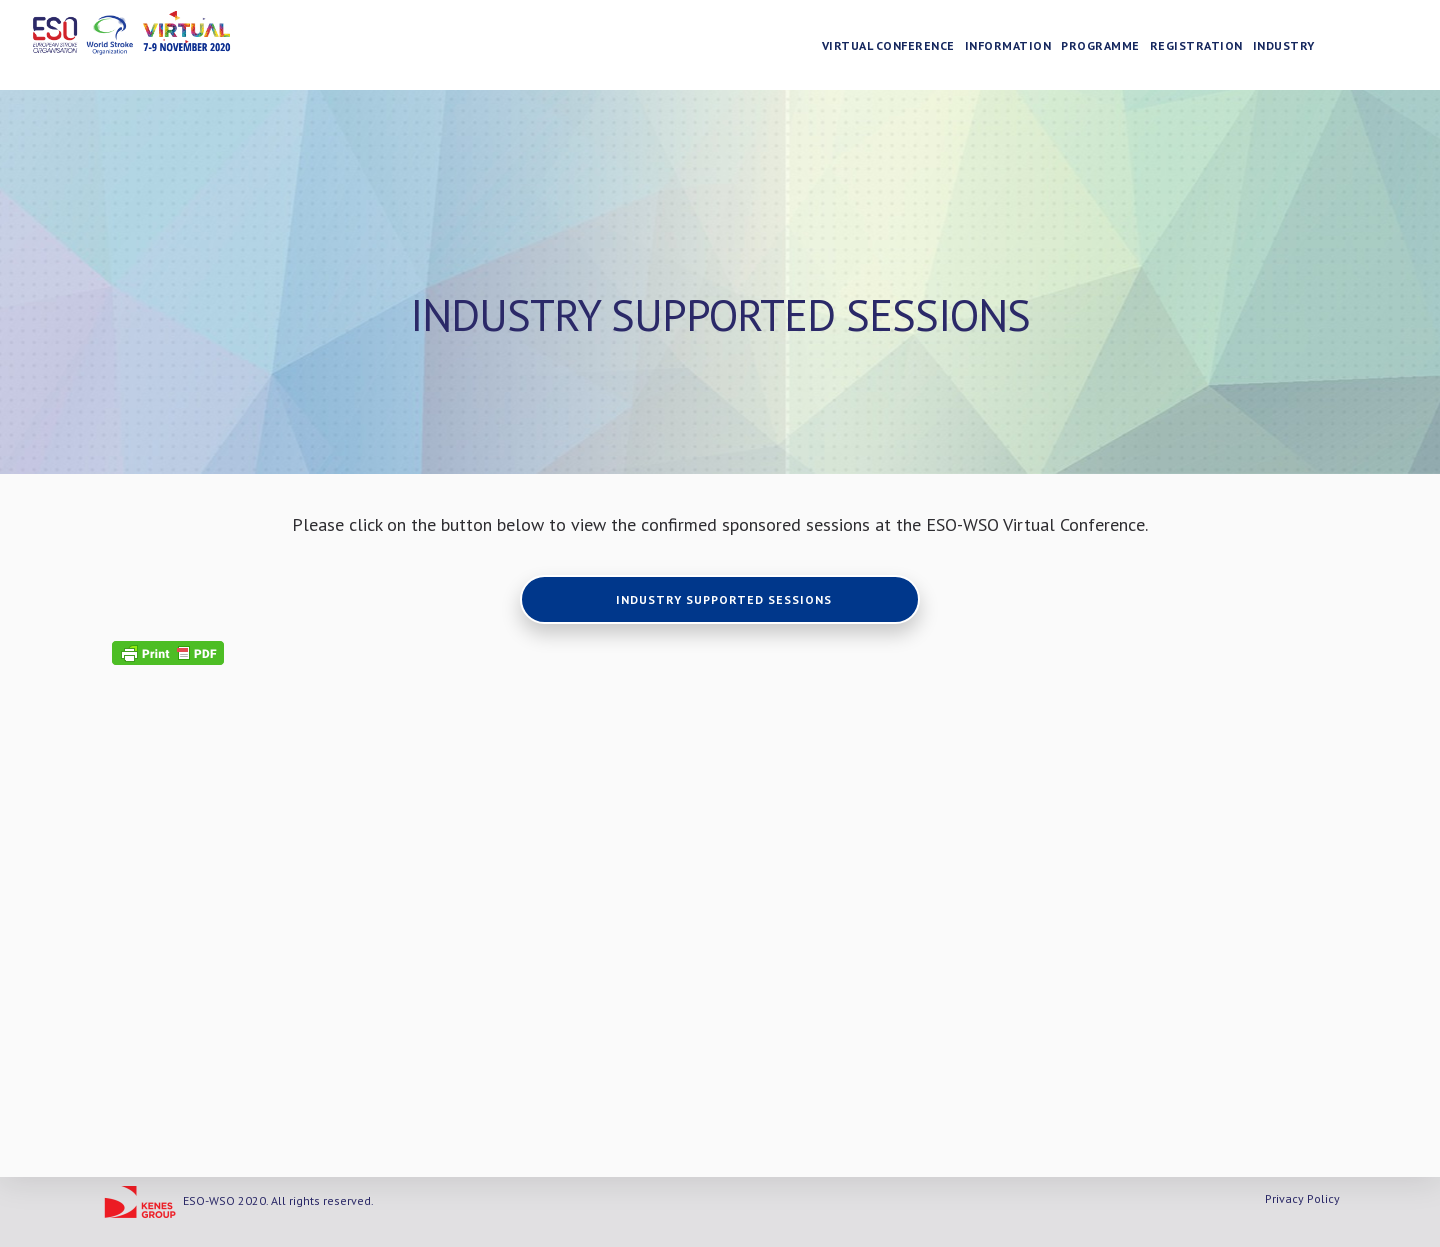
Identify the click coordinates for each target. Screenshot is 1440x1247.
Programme (1101, 45)
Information (1008, 45)
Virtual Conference (888, 45)
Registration (1196, 45)
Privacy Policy (1302, 1198)
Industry (1284, 45)
